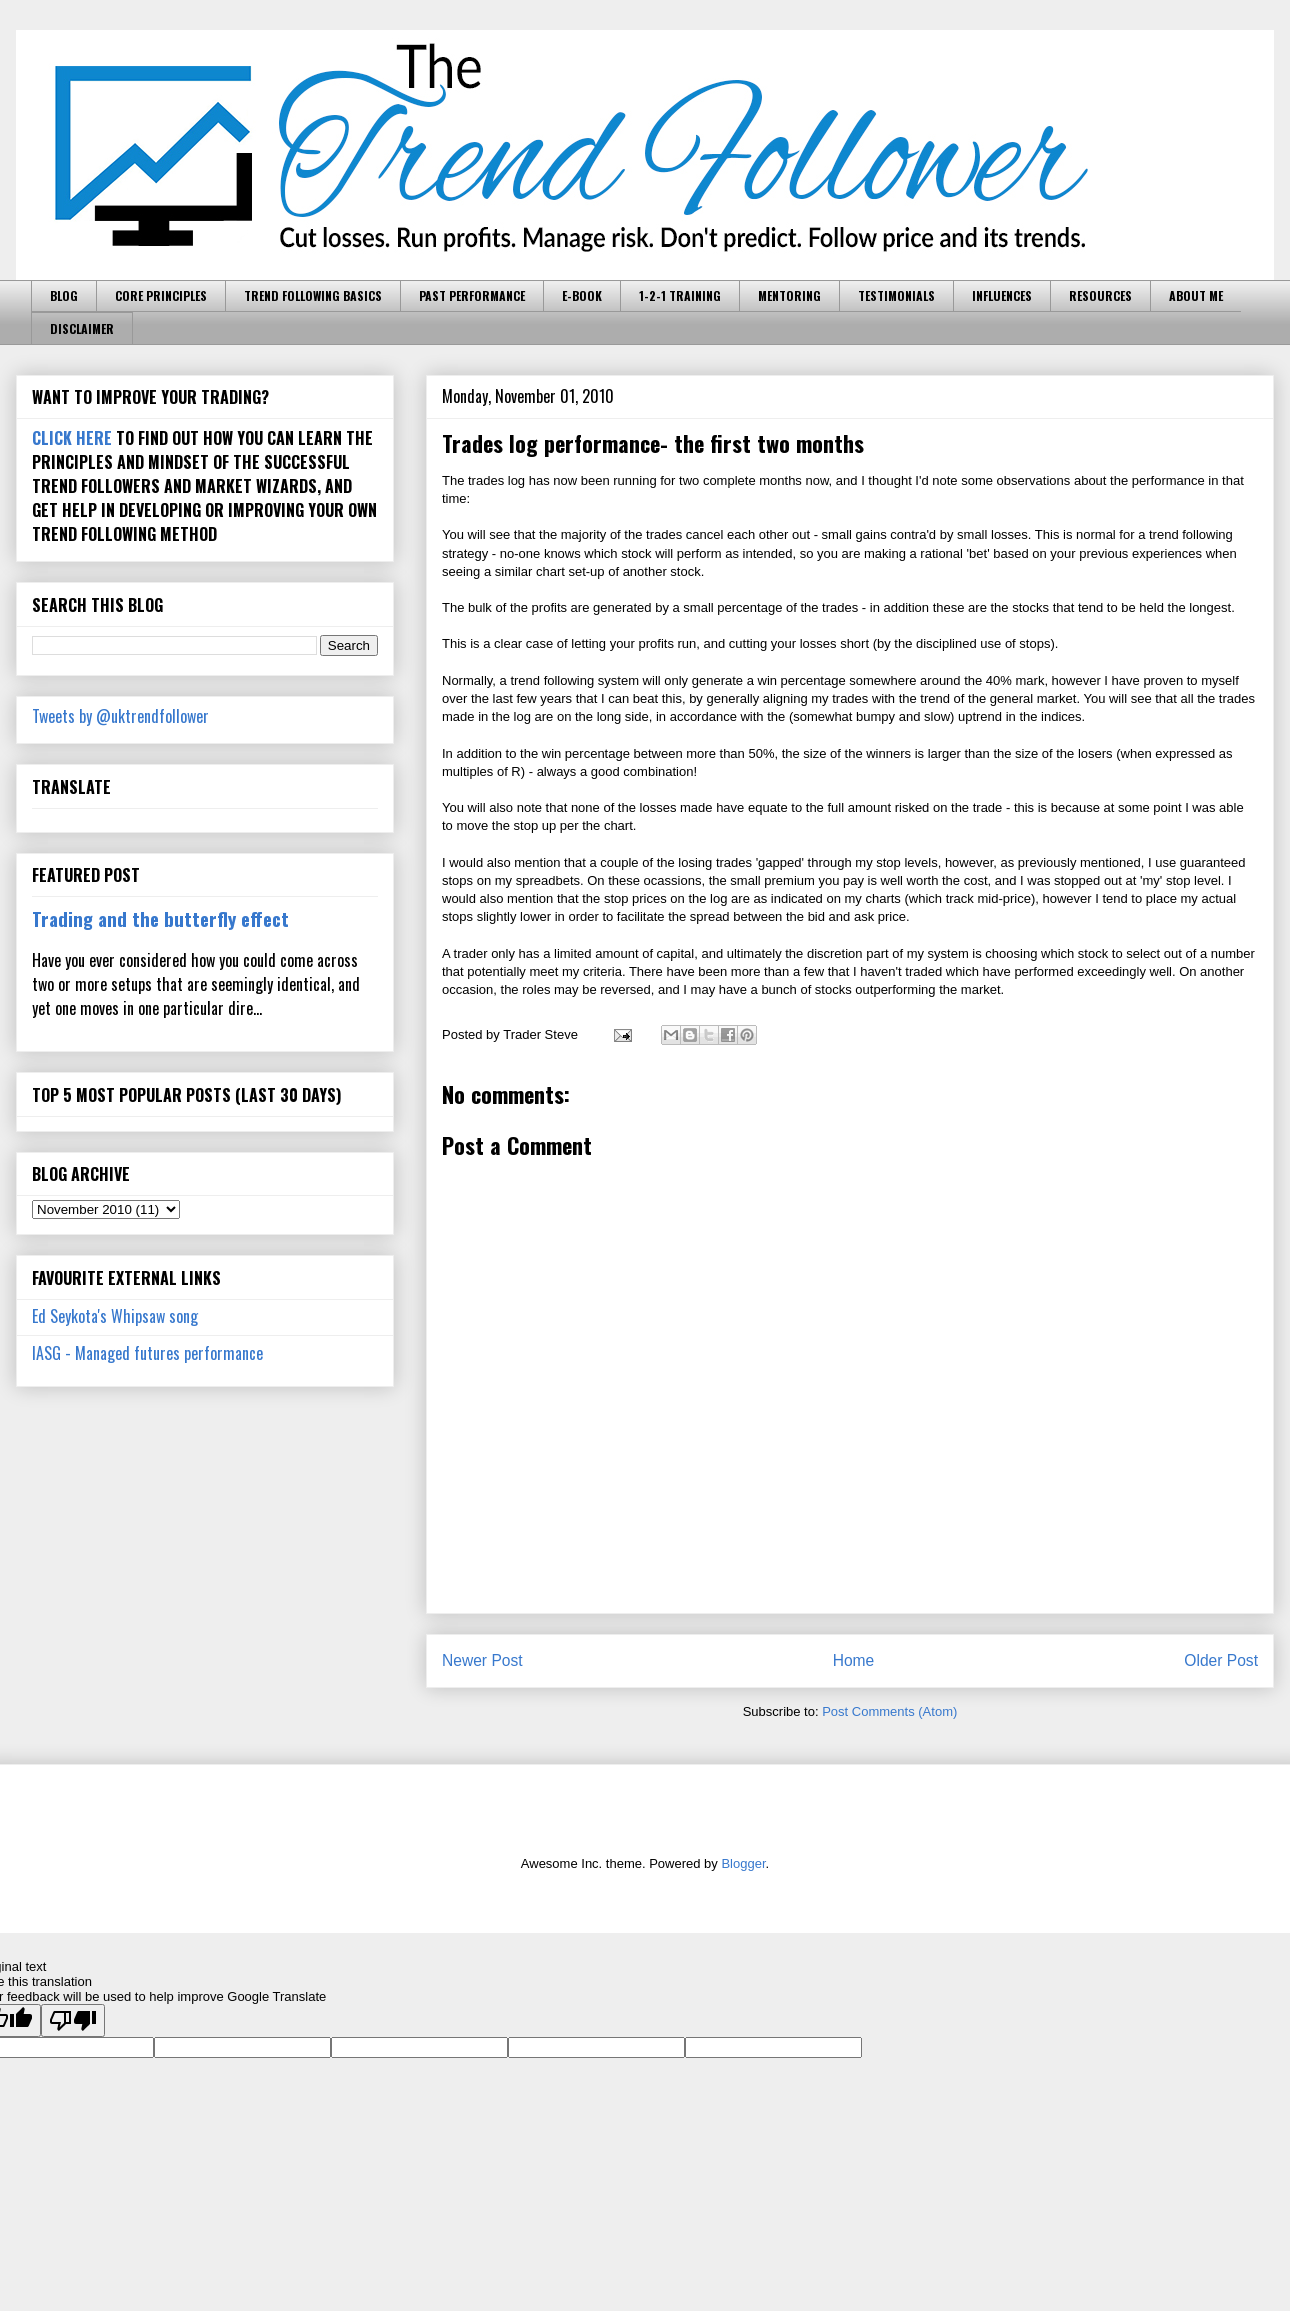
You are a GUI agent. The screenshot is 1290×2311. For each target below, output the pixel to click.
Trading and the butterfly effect (160, 918)
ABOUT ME (1196, 295)
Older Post (1221, 1660)
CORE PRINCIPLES (161, 295)
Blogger (743, 1863)
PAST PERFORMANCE (472, 295)
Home (854, 1660)
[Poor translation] (73, 2020)
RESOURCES (1100, 295)
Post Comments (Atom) (889, 1711)
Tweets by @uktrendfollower (120, 716)
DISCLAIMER (82, 328)
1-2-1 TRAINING (680, 295)
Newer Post (482, 1660)
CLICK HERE (72, 438)
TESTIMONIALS (896, 295)
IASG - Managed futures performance (147, 1353)
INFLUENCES (1002, 295)
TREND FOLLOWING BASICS (313, 295)
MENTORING (789, 295)
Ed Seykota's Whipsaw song (115, 1316)
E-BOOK (582, 295)
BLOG (64, 295)
